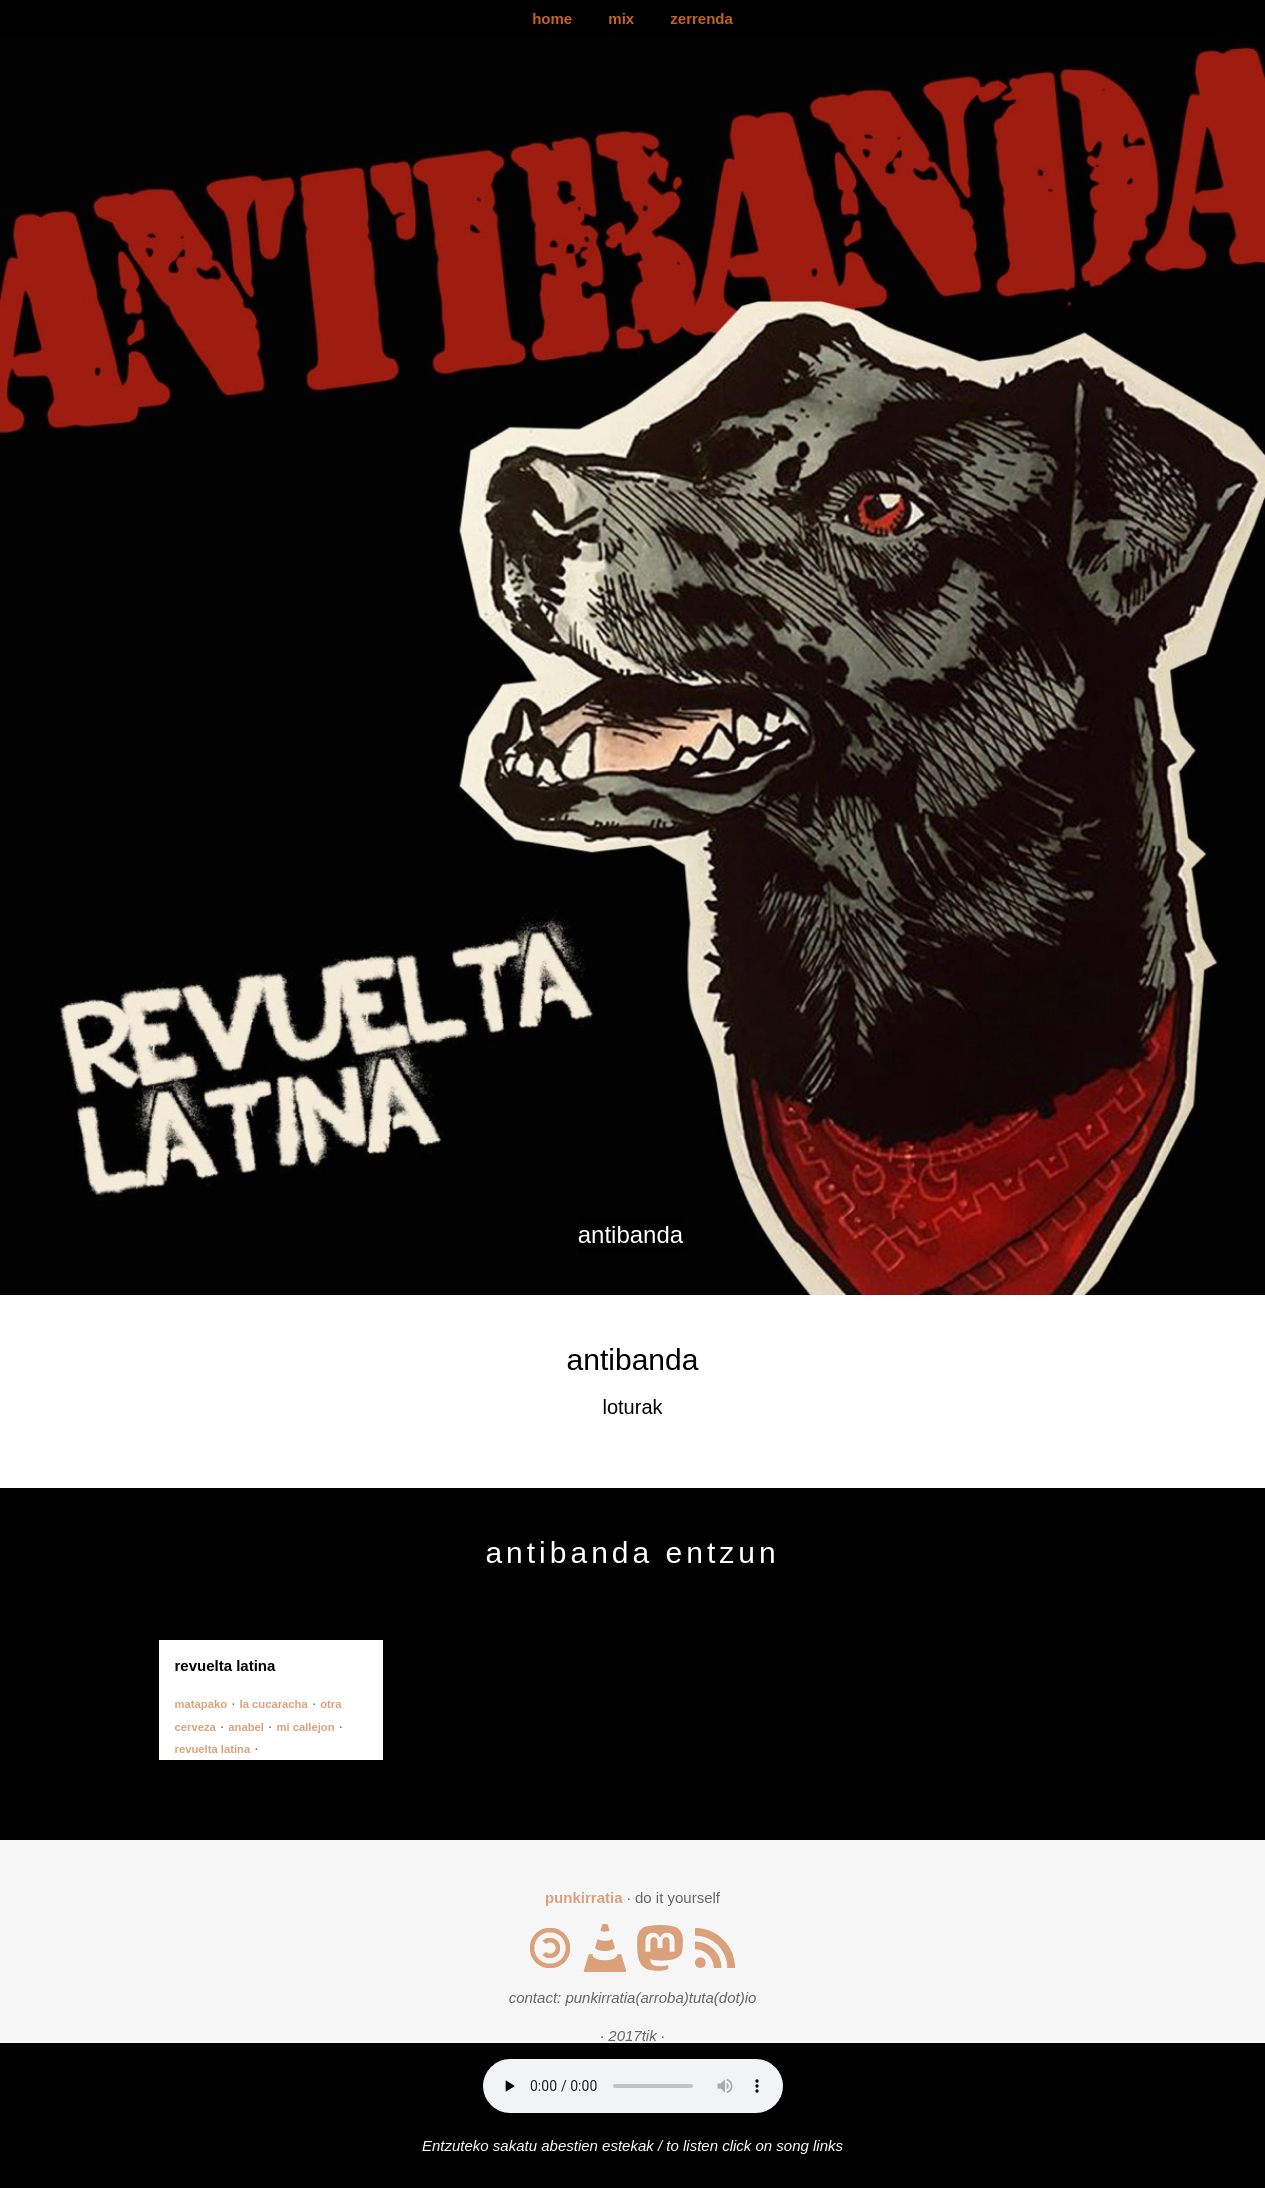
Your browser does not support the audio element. (633, 2086)
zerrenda (701, 18)
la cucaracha (274, 1704)
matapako (201, 1704)
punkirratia (584, 1897)
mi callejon (305, 1727)
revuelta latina (213, 1749)
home (552, 18)
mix (621, 18)
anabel (246, 1727)
